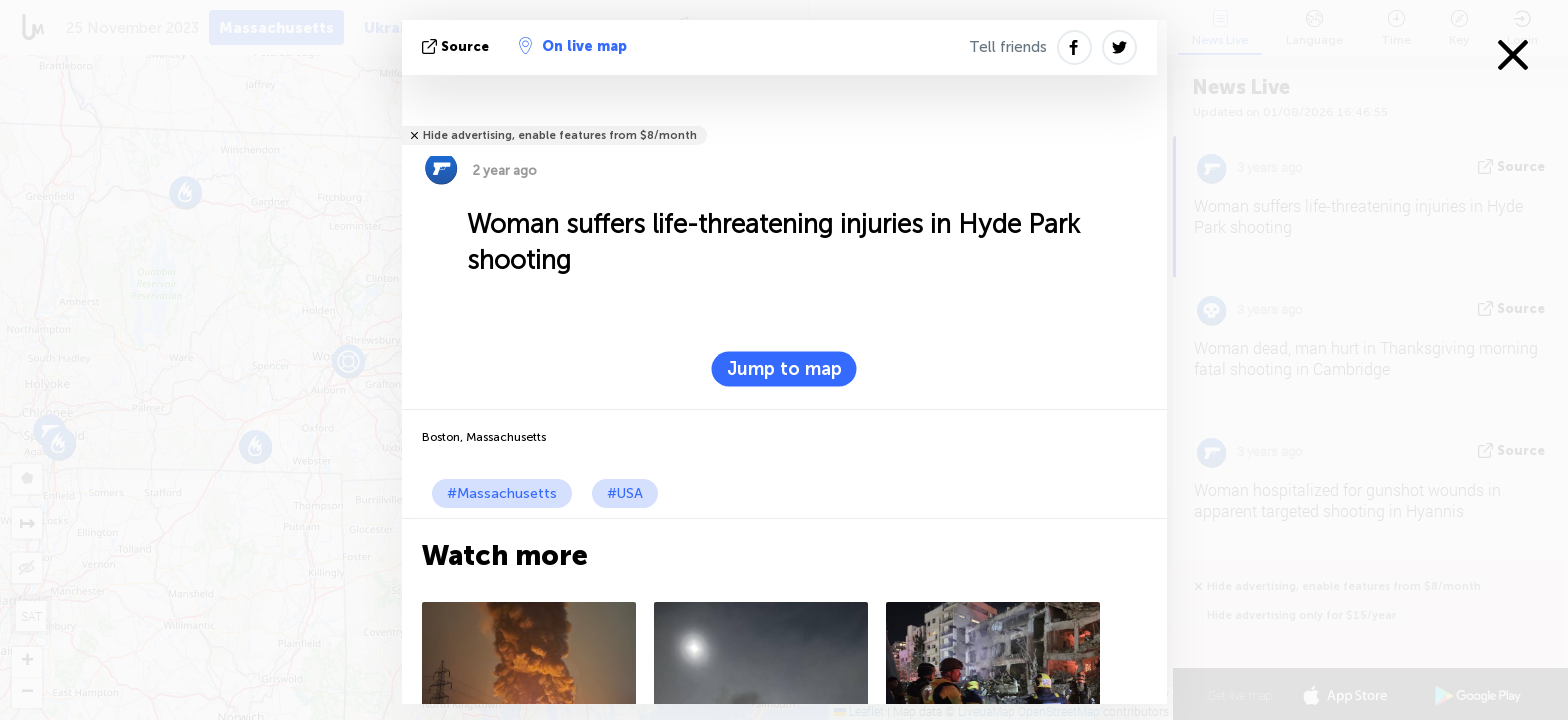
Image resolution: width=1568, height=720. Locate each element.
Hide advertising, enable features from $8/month (560, 135)
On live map (573, 46)
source (457, 46)
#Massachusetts (502, 493)
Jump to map (784, 369)
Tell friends (1008, 47)
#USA (625, 493)
